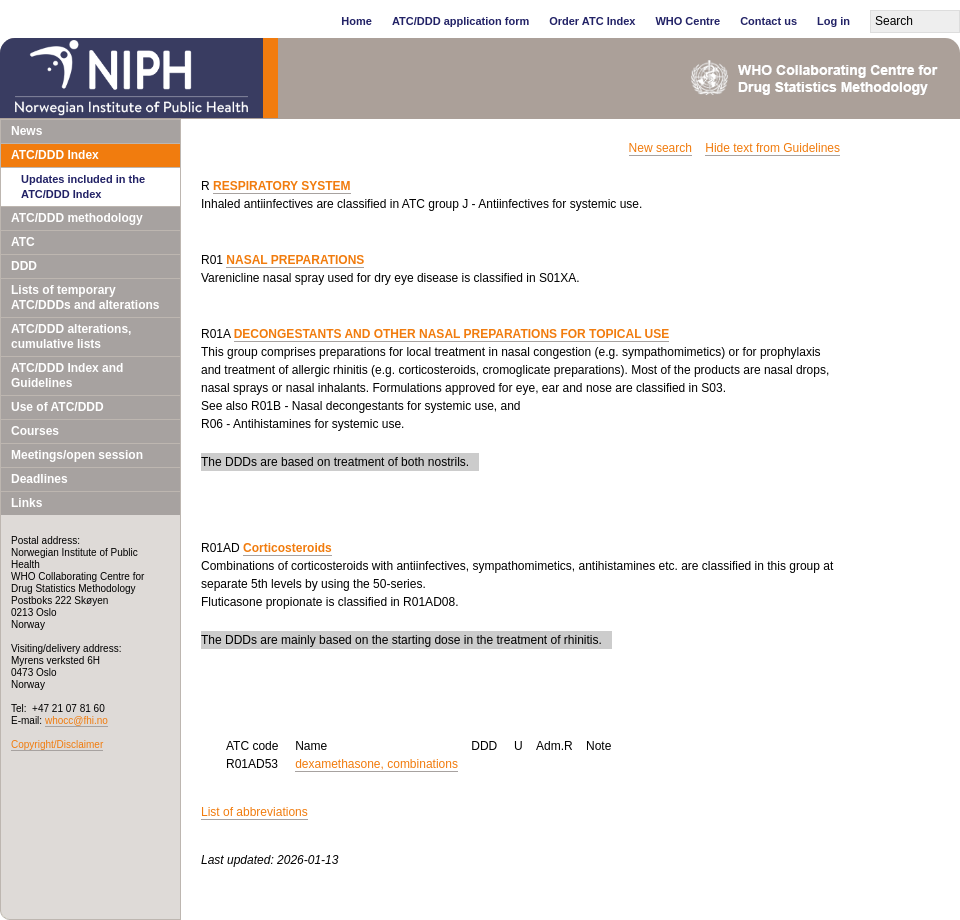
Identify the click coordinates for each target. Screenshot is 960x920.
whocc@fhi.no (76, 720)
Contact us (768, 21)
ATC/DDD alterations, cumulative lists (71, 336)
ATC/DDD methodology (77, 218)
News (26, 131)
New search (660, 148)
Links (26, 503)
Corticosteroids (287, 548)
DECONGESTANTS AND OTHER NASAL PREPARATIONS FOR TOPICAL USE (452, 334)
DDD (24, 266)
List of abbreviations (254, 812)
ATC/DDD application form (460, 21)
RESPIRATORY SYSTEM (282, 186)
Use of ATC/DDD (57, 407)
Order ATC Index (592, 21)
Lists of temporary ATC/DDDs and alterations (85, 297)
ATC (23, 242)
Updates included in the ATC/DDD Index (83, 186)
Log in (833, 21)
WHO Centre (687, 21)
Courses (35, 431)
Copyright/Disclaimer (57, 744)
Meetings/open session (77, 455)
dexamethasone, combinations (376, 764)
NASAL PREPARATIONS (295, 260)
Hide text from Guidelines (772, 148)
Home (356, 21)
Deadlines (39, 479)
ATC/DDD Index (55, 155)
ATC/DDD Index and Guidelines (67, 375)
